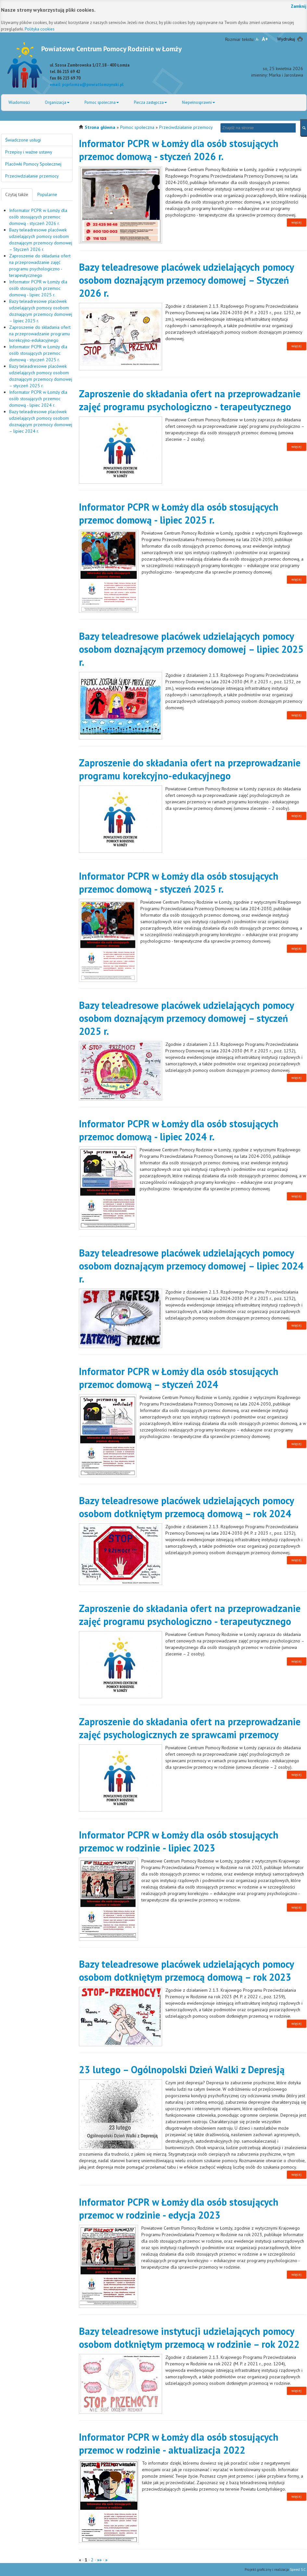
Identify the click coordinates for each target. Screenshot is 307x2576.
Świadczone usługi (23, 140)
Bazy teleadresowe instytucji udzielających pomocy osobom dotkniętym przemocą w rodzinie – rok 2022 (189, 2337)
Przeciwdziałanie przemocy (186, 127)
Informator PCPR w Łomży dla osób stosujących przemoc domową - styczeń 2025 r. (38, 353)
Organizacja (57, 102)
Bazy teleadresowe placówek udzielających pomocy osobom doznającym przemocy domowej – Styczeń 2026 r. (186, 280)
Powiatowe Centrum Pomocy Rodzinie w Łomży (111, 48)
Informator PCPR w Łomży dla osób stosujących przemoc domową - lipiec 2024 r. (38, 398)
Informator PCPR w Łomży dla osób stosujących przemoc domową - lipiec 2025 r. (38, 288)
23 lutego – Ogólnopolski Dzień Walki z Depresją (182, 2069)
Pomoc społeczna (101, 102)
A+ (265, 39)
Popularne (47, 194)
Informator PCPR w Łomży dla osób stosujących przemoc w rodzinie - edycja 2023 (178, 2208)
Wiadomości (19, 102)
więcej (296, 222)
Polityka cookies (40, 29)
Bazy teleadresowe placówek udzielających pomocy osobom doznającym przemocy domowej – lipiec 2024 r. (191, 1265)
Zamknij (298, 6)
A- (257, 39)
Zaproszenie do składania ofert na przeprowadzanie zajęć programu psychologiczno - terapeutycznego (190, 400)
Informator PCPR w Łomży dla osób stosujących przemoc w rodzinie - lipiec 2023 (178, 1841)
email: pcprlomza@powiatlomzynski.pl (86, 84)
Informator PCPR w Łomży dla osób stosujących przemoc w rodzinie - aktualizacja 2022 (178, 2443)
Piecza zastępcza (150, 102)
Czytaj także (16, 194)
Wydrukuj (286, 39)
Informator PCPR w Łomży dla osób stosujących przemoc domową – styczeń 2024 (178, 1378)
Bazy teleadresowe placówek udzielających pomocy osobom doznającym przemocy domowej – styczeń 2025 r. (186, 1018)
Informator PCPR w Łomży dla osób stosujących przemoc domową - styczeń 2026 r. (38, 216)
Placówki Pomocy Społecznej (33, 164)
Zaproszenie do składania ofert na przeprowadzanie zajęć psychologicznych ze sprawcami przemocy (190, 1728)
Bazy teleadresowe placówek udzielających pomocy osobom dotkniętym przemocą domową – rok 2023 (186, 1970)
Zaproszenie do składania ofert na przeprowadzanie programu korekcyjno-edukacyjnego (39, 333)
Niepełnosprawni (198, 102)
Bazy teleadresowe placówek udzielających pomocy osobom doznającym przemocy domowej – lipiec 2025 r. (191, 649)
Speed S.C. (298, 2569)
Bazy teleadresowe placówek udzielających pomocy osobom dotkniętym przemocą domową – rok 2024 (186, 1507)
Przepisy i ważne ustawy (28, 152)
